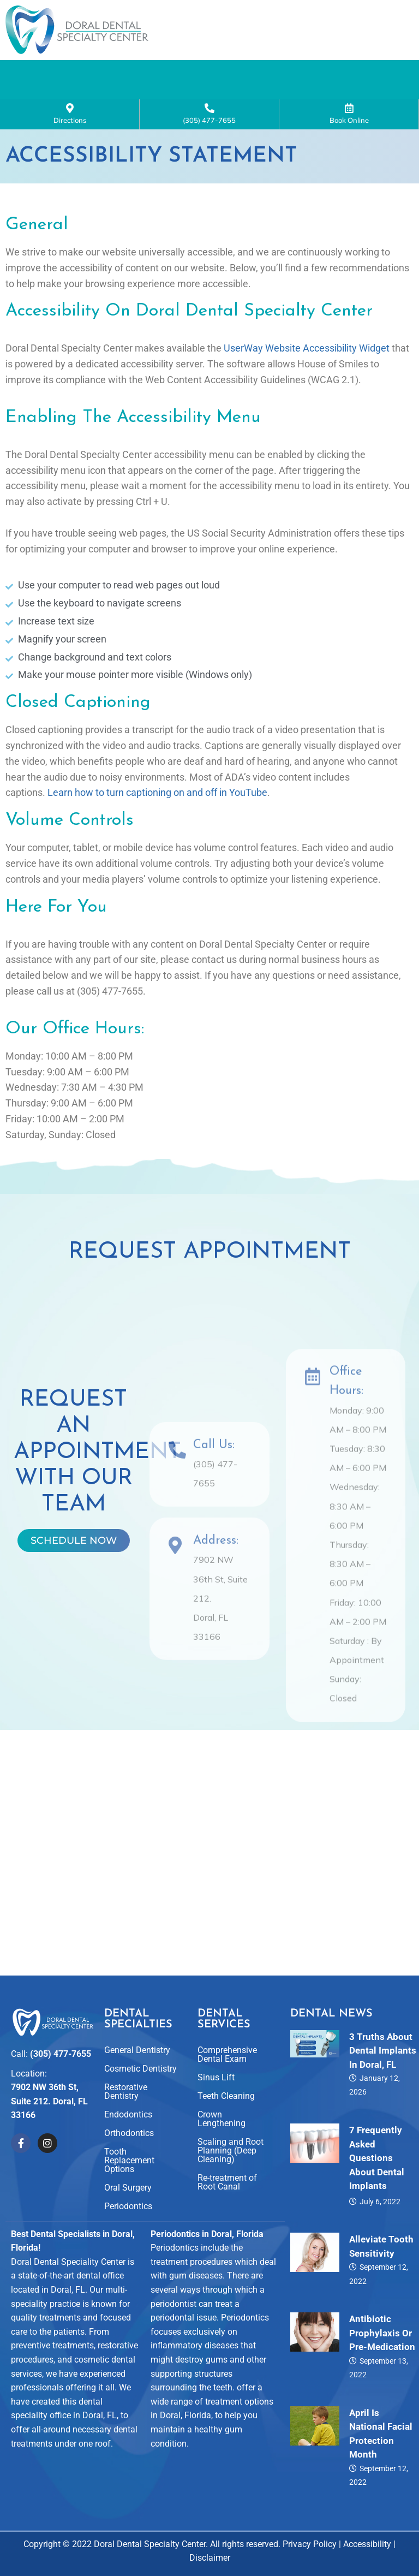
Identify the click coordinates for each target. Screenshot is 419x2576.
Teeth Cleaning (226, 2096)
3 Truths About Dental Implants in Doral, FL (382, 2050)
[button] (143, 72)
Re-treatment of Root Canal (227, 2182)
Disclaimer (209, 2558)
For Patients (250, 97)
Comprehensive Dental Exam (227, 2054)
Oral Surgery (128, 2187)
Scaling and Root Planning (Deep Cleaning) (230, 2150)
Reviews (166, 97)
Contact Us (341, 97)
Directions (69, 124)
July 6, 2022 (380, 2201)
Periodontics (128, 2206)
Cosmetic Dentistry (140, 2068)
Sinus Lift (216, 2077)
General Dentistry (137, 2050)
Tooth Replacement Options (129, 2160)
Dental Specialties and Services (279, 72)
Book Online (349, 124)
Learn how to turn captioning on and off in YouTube (157, 803)
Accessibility (367, 2544)
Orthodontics (129, 2133)
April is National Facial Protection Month (380, 2433)
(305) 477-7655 (209, 124)
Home (74, 72)
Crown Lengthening (221, 2118)
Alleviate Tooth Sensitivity (381, 2246)
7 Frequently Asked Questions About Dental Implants (376, 2158)
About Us (143, 72)
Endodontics (128, 2114)
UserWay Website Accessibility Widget (307, 359)
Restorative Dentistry (125, 2091)
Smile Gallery (84, 97)
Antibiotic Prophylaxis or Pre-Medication (382, 2333)
